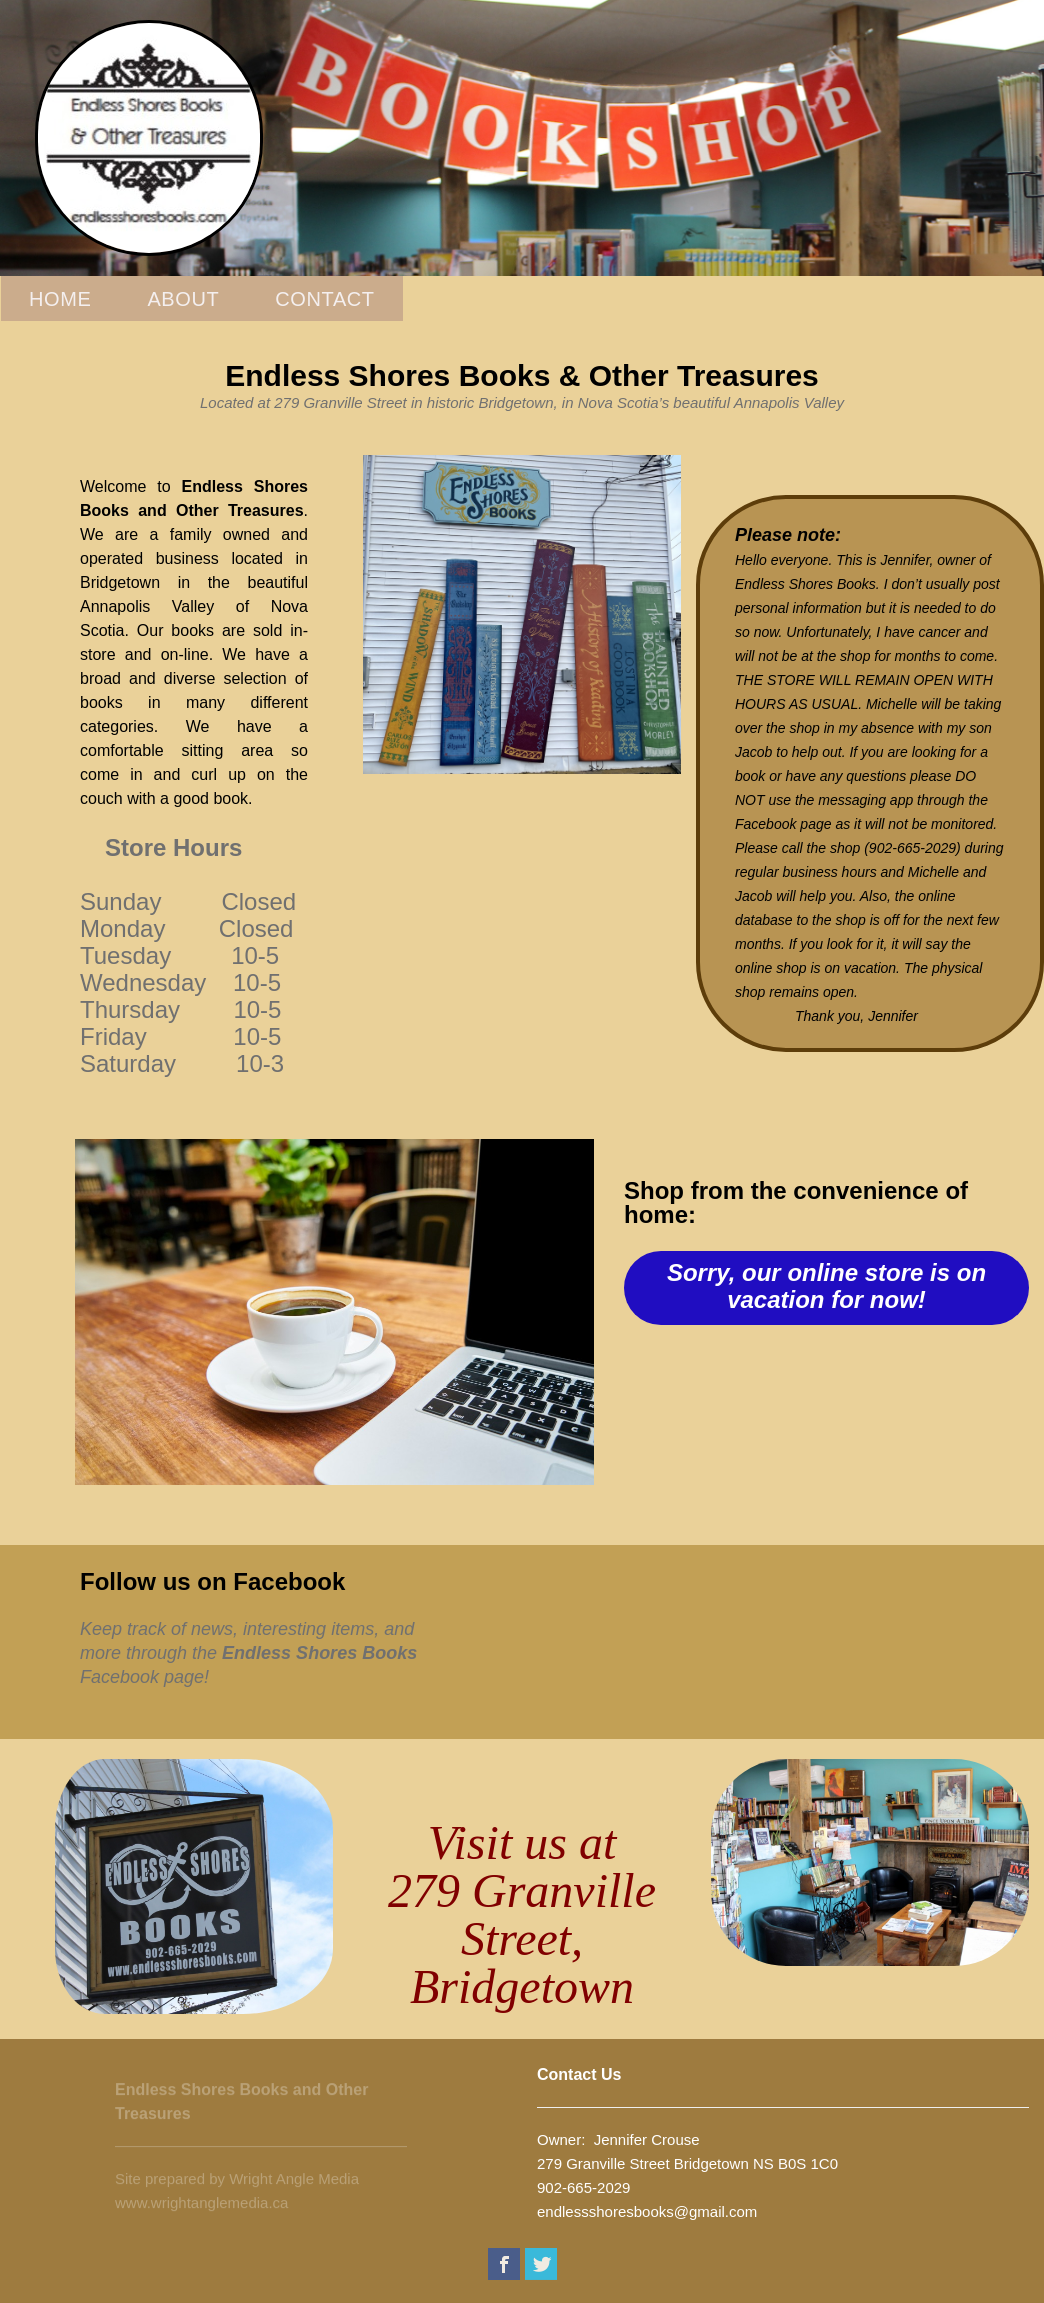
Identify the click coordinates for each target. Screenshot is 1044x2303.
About (183, 299)
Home (60, 299)
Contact (324, 299)
